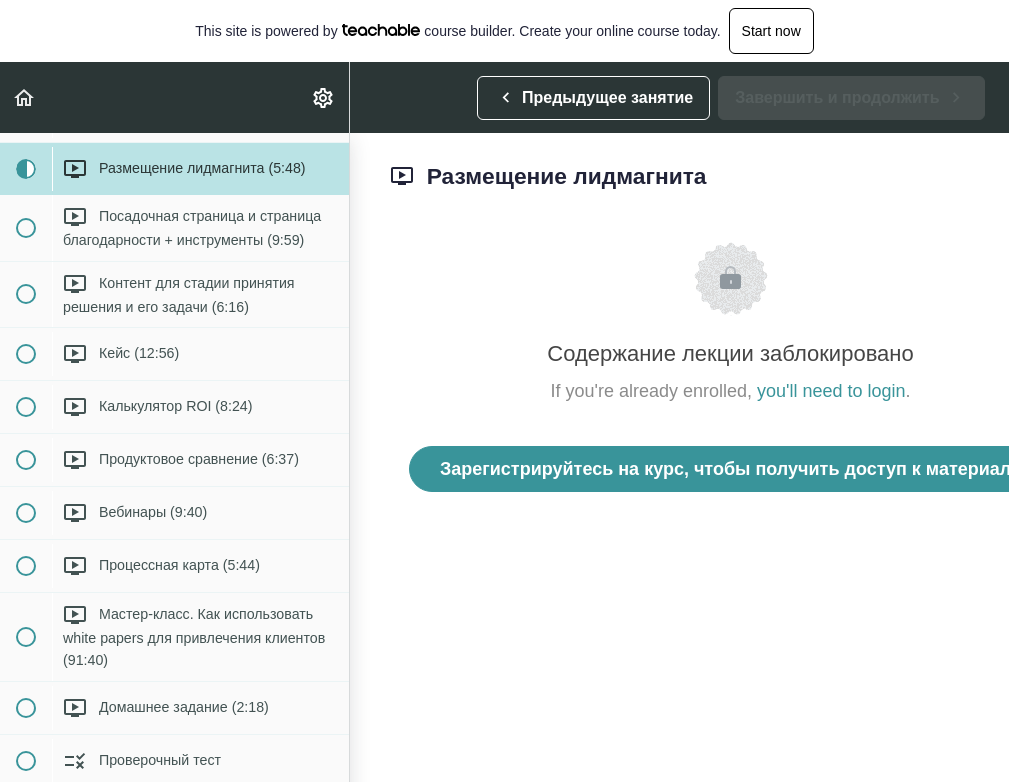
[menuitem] (324, 97)
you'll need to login (831, 391)
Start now (771, 31)
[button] (25, 97)
